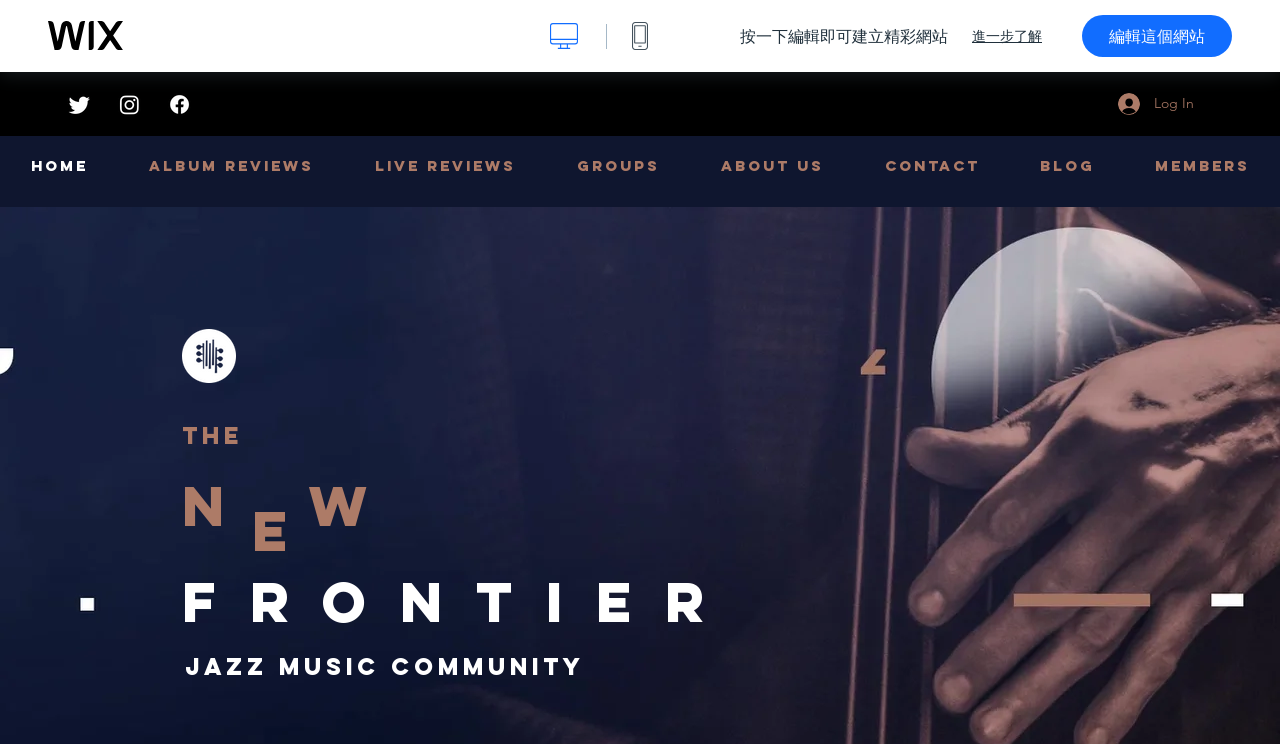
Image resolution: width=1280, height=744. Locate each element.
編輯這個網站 (1157, 36)
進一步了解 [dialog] (1007, 36)
